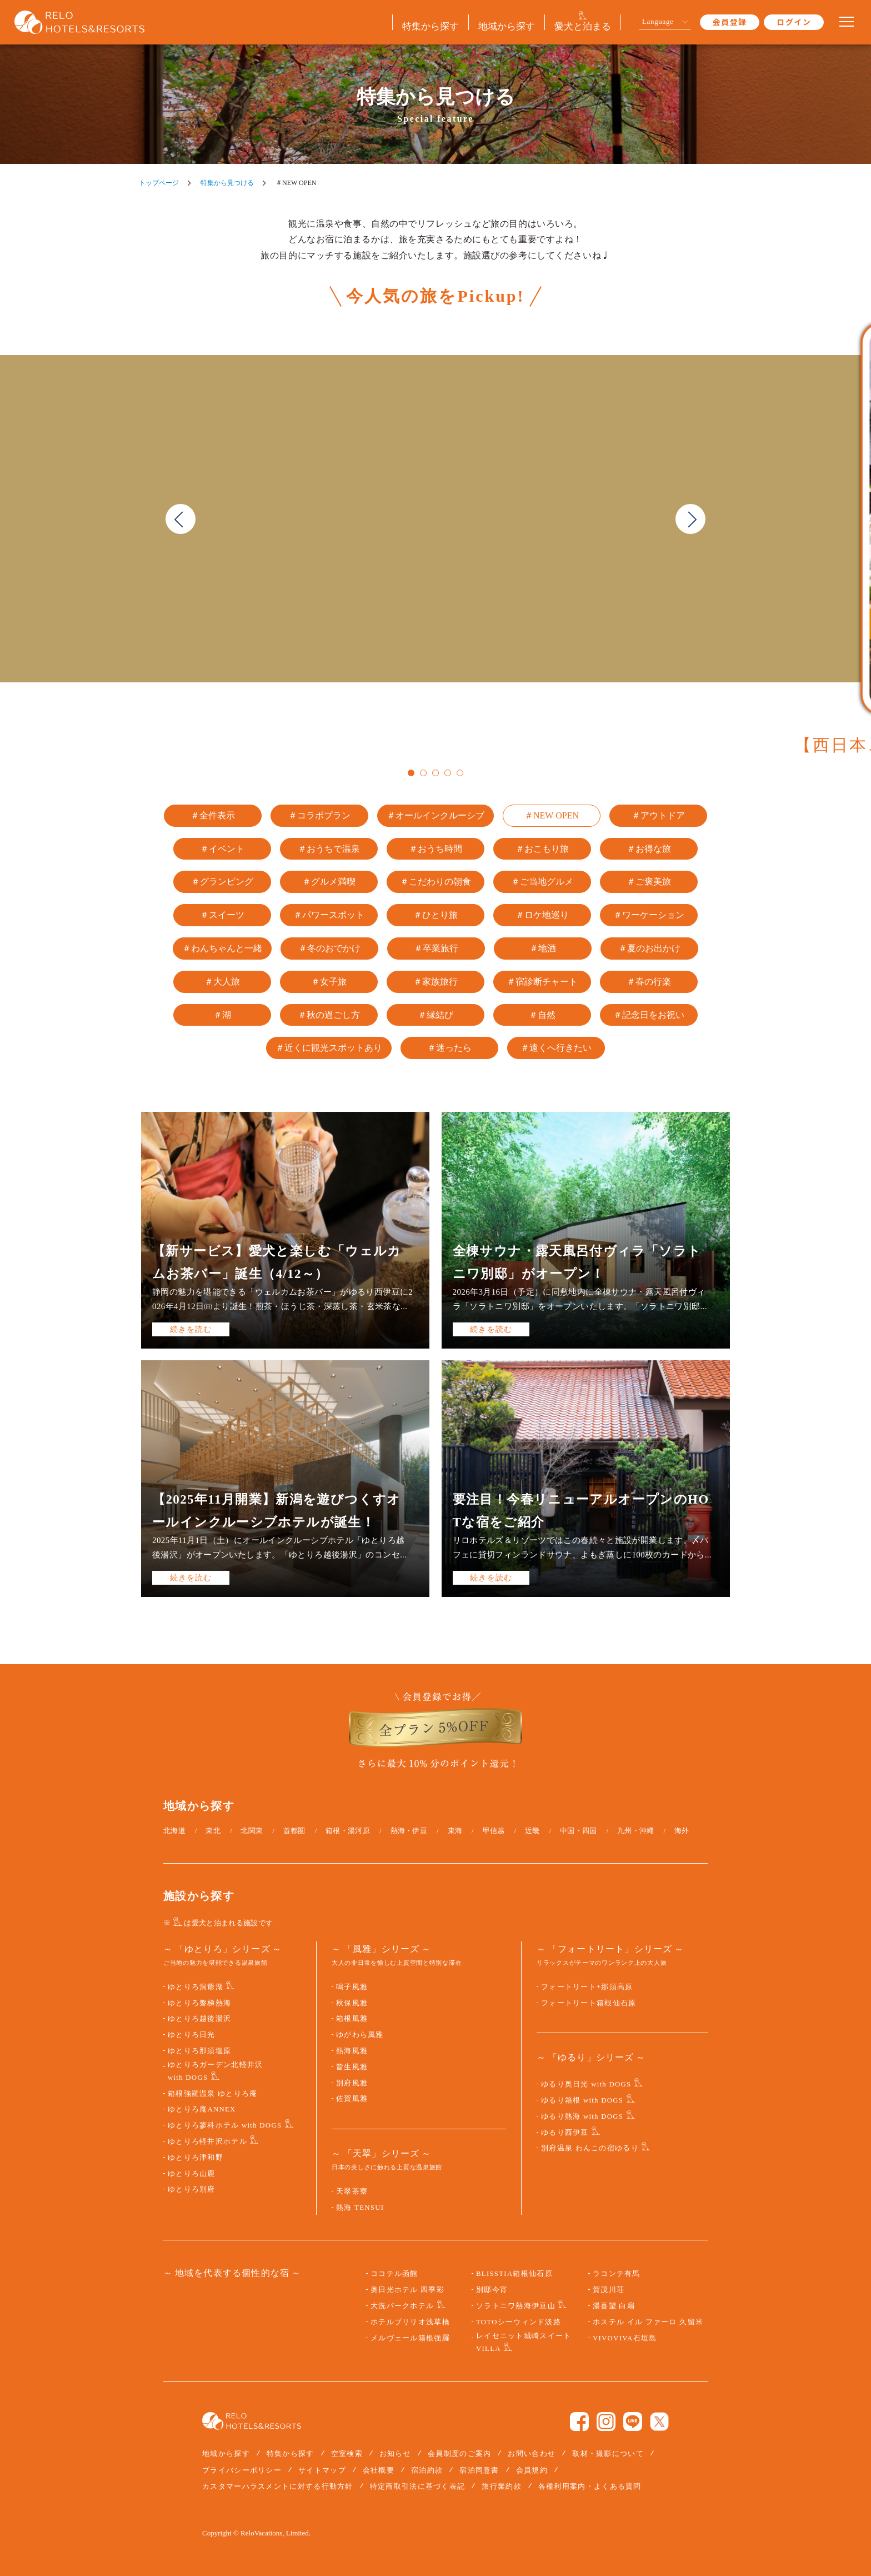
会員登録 (730, 21)
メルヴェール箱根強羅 (410, 2338)
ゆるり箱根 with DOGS (582, 2100)
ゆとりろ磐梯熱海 (199, 2003)
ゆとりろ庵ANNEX (202, 2109)
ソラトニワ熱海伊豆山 (515, 2306)
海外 (681, 1830)
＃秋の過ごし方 (329, 1015)
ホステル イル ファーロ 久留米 (648, 2322)
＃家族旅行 (435, 981)
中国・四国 (578, 1830)
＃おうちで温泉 (329, 848)
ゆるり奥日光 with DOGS (586, 2084)
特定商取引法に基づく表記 (417, 2486)
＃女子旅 (329, 981)
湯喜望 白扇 (614, 2306)
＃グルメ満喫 (329, 881)
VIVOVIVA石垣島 (625, 2338)
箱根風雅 (352, 2019)
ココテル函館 (394, 2274)
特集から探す (290, 2453)
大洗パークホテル (402, 2306)
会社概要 (378, 2470)
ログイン (794, 21)
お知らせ (395, 2453)
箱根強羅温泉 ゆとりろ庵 (213, 2094)
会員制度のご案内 (459, 2453)
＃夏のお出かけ (649, 948)
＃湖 (222, 1015)
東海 (455, 1830)
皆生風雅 (352, 2067)
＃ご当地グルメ (542, 881)
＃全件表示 (213, 815)
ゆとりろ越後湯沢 (199, 2019)
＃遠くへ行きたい (556, 1047)
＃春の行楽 (649, 981)
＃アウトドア (658, 815)
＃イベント (222, 848)
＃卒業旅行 (436, 948)
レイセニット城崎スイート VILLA (523, 2342)
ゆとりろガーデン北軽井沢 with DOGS (215, 2071)
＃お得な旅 (649, 848)
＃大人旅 (222, 981)
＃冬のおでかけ (329, 948)
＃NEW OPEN (551, 815)
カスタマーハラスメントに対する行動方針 (277, 2486)
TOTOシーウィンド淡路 (518, 2322)
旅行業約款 (502, 2486)
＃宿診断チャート (542, 981)
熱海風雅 (352, 2051)
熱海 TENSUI (360, 2207)
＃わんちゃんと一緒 (222, 948)
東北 (213, 1830)
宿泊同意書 (479, 2470)
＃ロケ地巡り (542, 915)
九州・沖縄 (635, 1830)
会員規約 (532, 2470)
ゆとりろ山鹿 (192, 2174)
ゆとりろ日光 (192, 2035)
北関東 (252, 1830)
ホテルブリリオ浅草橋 (410, 2322)
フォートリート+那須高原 (587, 1987)
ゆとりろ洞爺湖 (195, 1987)
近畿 (532, 1830)
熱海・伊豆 (409, 1830)
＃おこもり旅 (542, 848)
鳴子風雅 (352, 1987)
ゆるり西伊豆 (565, 2132)
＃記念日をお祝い (648, 1015)
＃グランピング (222, 881)
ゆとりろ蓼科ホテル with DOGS (225, 2125)
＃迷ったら (449, 1047)
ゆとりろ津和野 (195, 2157)
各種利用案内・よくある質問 (590, 2486)
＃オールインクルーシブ (435, 815)
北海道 (174, 1830)
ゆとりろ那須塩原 (199, 2051)
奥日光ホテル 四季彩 (407, 2290)
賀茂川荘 (608, 2290)
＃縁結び (435, 1015)
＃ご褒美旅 (649, 881)
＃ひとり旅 (435, 915)
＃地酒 (542, 948)
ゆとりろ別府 (192, 2189)
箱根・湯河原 (348, 1830)
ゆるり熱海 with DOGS (582, 2116)
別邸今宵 (492, 2290)
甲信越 (494, 1830)
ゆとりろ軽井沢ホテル (207, 2141)
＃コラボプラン (319, 815)
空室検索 (347, 2453)
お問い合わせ (531, 2453)
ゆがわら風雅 (360, 2035)
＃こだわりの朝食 (435, 881)
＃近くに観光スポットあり (329, 1047)
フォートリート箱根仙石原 (588, 2003)
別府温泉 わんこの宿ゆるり (590, 2148)
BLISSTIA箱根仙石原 (514, 2274)
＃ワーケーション (648, 915)
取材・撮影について (608, 2453)
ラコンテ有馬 (616, 2274)
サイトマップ (322, 2470)
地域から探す (226, 2453)
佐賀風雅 (352, 2099)
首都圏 (294, 1830)
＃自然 (542, 1015)
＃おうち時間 (435, 848)
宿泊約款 (427, 2470)
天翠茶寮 (352, 2191)
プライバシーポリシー (242, 2470)
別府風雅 (352, 2083)
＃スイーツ (222, 915)
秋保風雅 (352, 2003)
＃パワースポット (328, 915)
